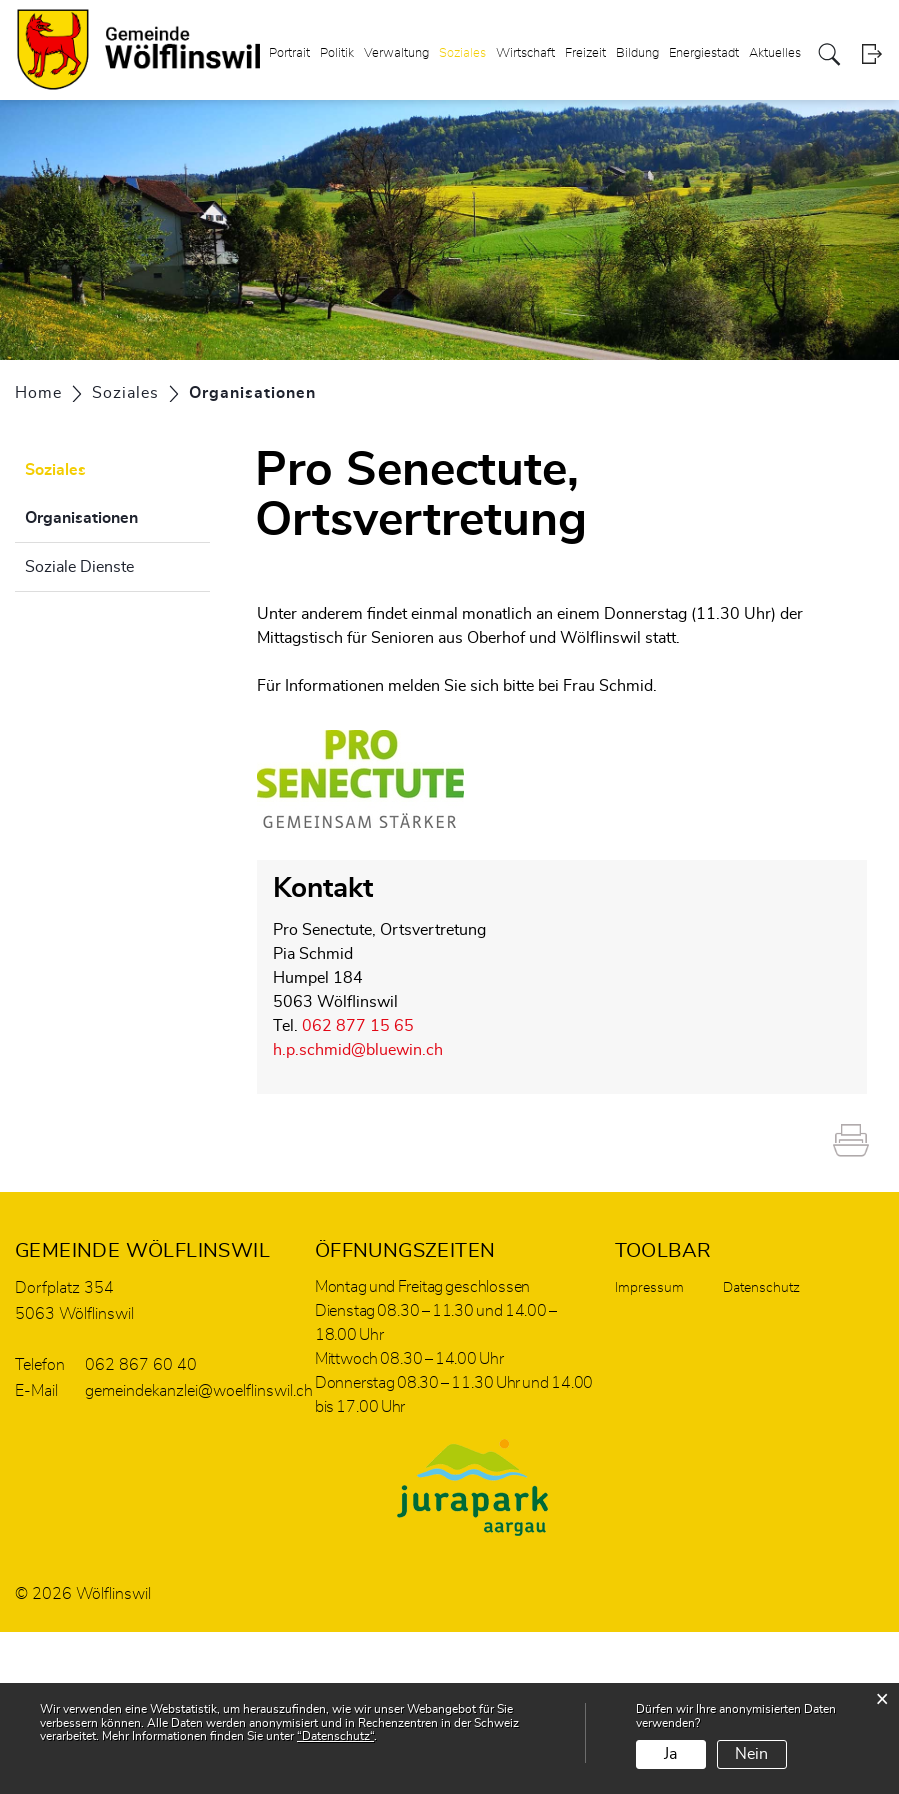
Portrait (289, 53)
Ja (670, 1754)
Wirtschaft (525, 53)
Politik (337, 53)
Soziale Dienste (79, 567)
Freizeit (585, 53)
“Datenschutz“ (335, 1736)
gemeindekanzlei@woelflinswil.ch (199, 1391)
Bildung (637, 53)
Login (871, 54)
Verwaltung (396, 53)
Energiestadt (704, 53)
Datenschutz (761, 1288)
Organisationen (117, 515)
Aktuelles (775, 53)
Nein (751, 1754)
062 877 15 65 (358, 1026)
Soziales (462, 53)
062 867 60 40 (141, 1365)
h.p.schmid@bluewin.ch (358, 1050)
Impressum (649, 1288)
